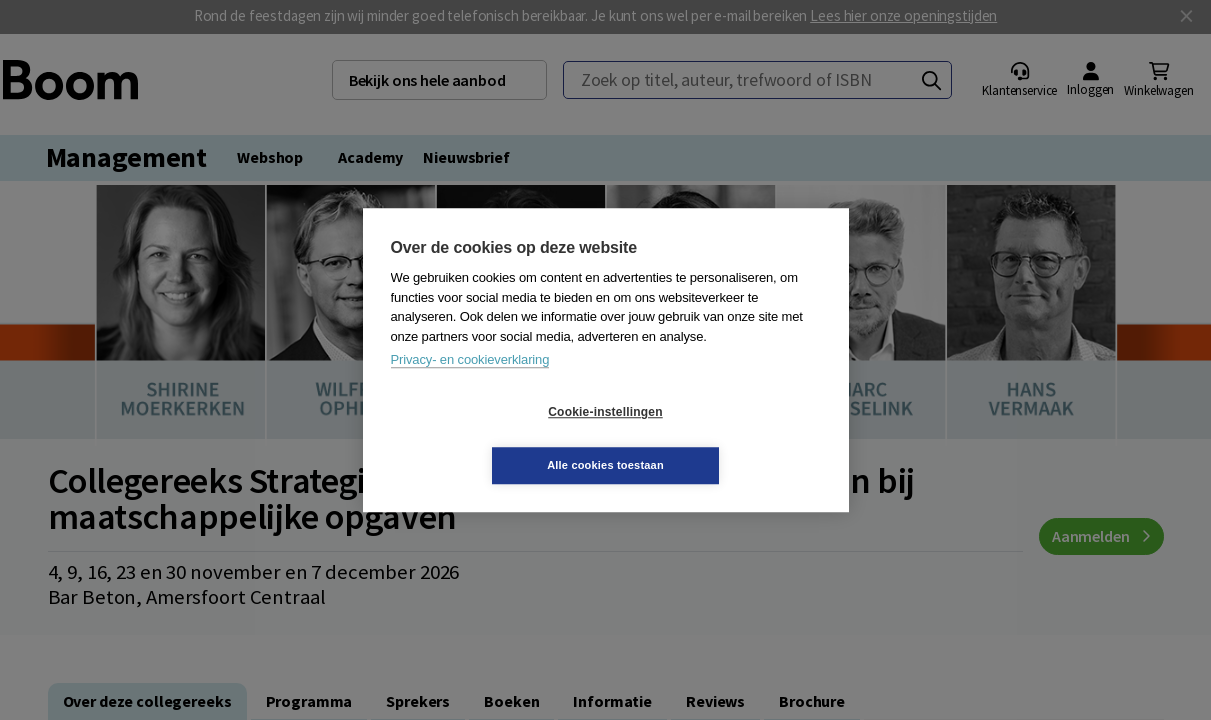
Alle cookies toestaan (724, 438)
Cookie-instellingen (486, 439)
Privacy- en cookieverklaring (470, 386)
